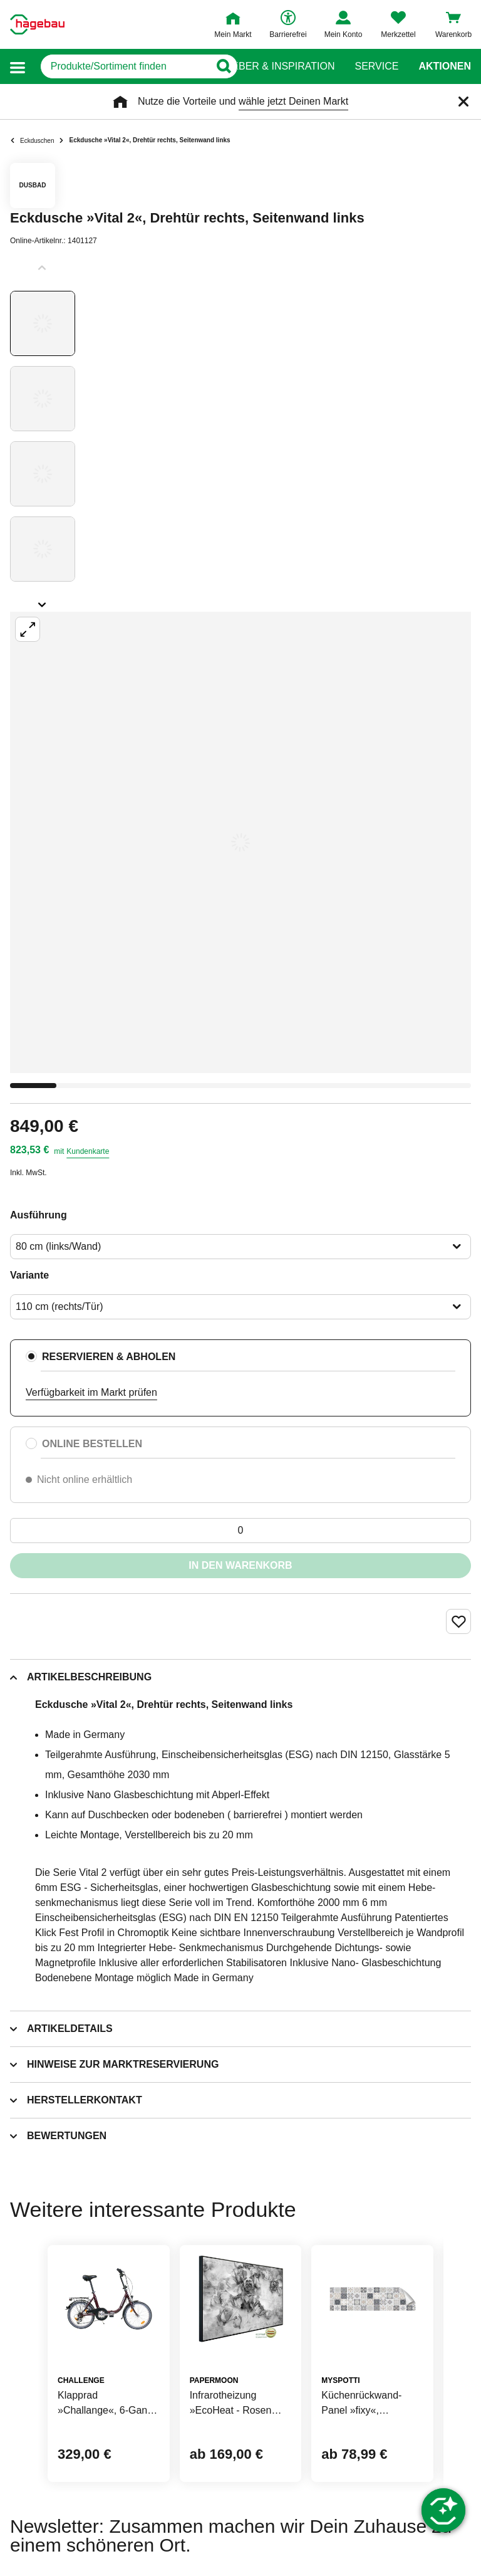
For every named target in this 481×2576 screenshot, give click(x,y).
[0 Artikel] (240, 1530)
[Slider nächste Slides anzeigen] (42, 600)
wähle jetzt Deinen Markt (293, 101)
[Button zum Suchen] (216, 66)
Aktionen (444, 66)
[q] (119, 66)
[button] (17, 66)
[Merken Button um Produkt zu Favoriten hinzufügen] (458, 1621)
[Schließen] (463, 101)
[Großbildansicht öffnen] (240, 842)
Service (376, 66)
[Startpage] (37, 24)
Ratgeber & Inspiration (269, 66)
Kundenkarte (87, 1151)
